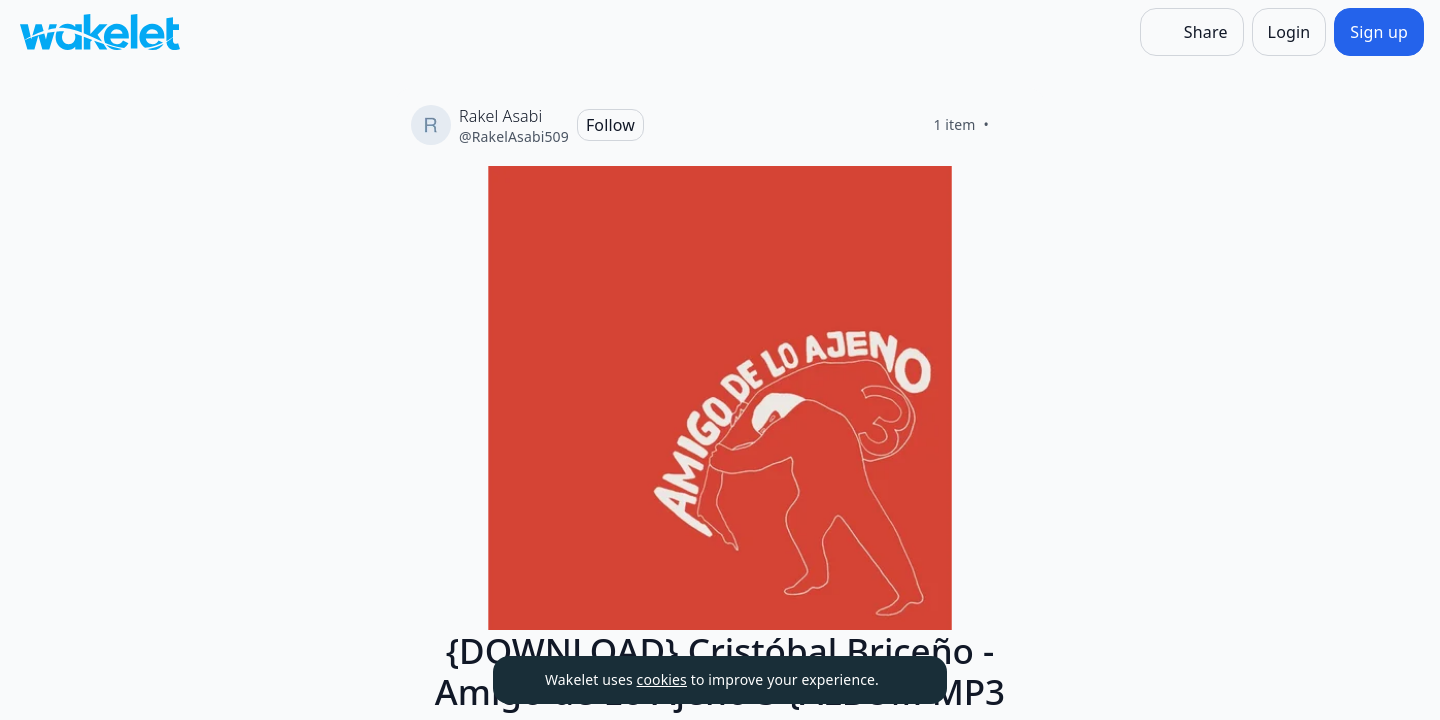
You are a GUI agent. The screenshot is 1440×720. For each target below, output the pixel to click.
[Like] (1013, 125)
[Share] (1192, 32)
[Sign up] (1379, 32)
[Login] (1289, 32)
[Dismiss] (907, 680)
